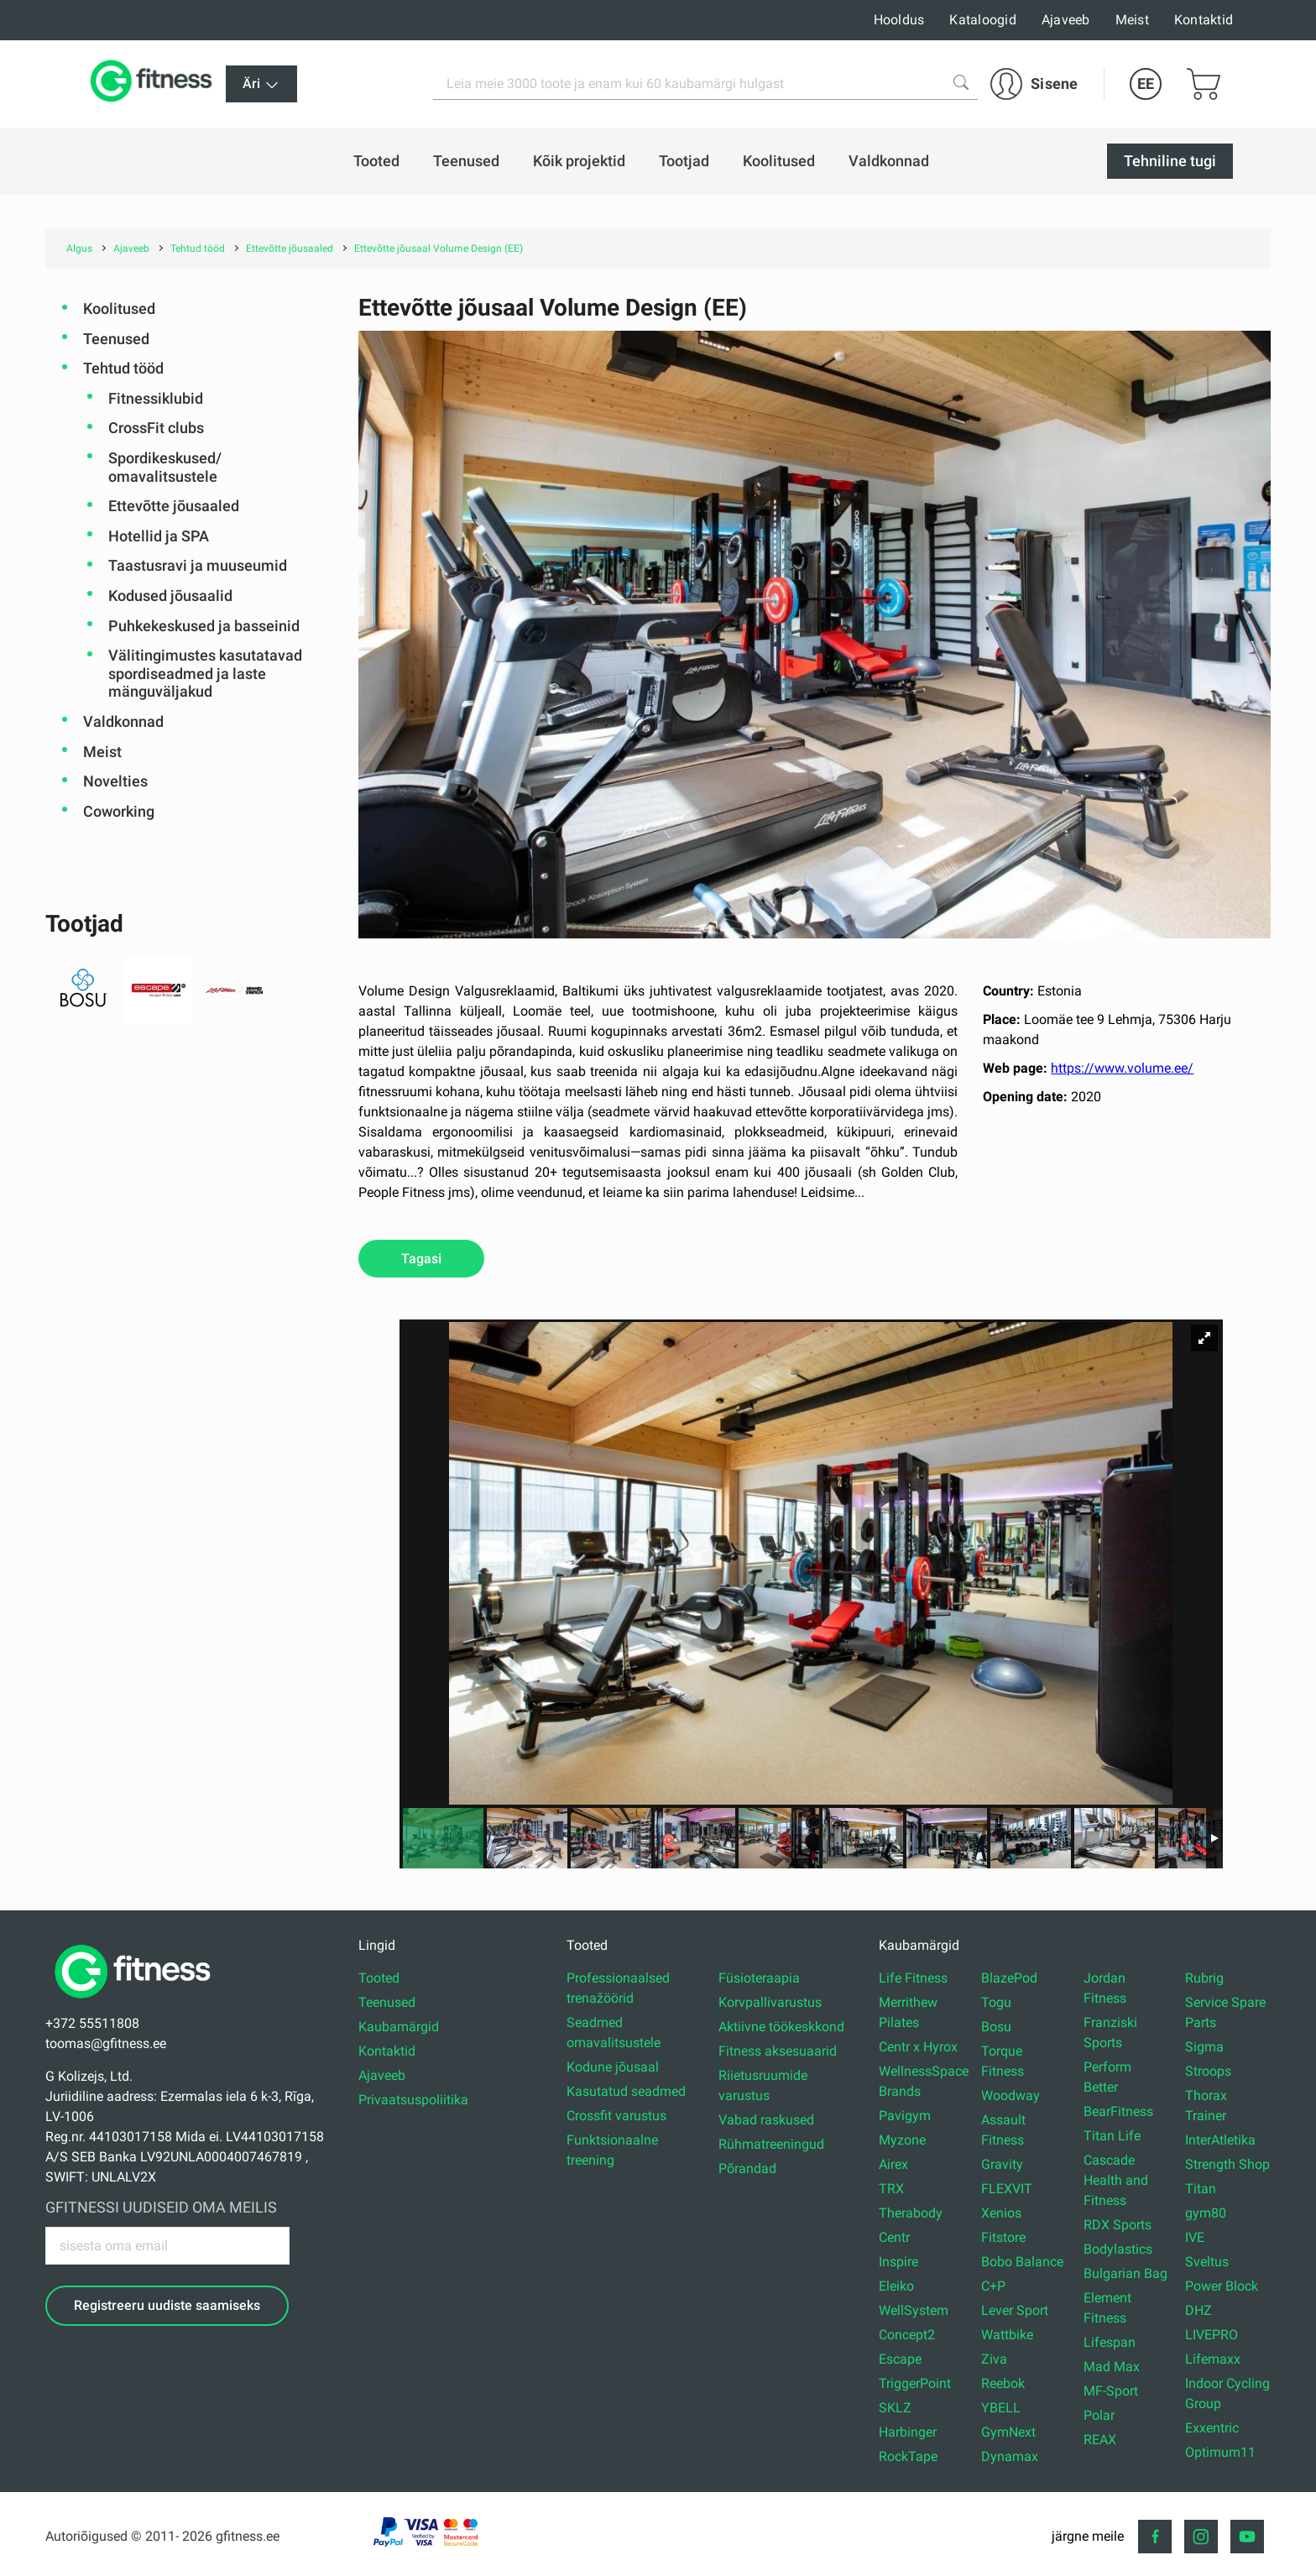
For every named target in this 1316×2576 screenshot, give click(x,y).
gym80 (1205, 2213)
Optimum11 (1220, 2452)
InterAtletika (1220, 2140)
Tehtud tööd (123, 368)
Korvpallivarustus (770, 2002)
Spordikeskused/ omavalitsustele (165, 467)
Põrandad (747, 2168)
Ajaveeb (1066, 20)
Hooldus (899, 20)
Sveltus (1207, 2262)
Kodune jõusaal (613, 2067)
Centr (894, 2237)
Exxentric (1212, 2428)
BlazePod (1009, 1978)
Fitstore (1003, 2237)
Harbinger (908, 2432)
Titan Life (1112, 2136)
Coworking (118, 811)
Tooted (379, 1978)
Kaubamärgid (398, 2027)
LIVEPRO (1211, 2335)
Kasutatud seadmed (626, 2091)
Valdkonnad (123, 721)
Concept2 (907, 2335)
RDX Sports (1118, 2225)
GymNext (1008, 2432)
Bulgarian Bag (1125, 2273)
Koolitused (119, 308)
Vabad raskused (766, 2120)
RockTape (908, 2456)
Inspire (898, 2262)
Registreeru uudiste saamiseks (167, 2305)
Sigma (1204, 2047)
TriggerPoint (915, 2383)
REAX (1100, 2440)
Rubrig (1204, 1978)
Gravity (1002, 2164)
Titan (1200, 2189)
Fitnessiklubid (155, 398)
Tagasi (421, 1259)
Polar (1099, 2415)
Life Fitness (913, 1978)
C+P (993, 2286)
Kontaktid (1203, 20)
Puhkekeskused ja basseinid (204, 626)
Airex (893, 2164)
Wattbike (1007, 2335)
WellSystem (913, 2310)
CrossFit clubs (156, 427)
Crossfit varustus (616, 2116)
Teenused (116, 338)
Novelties (115, 781)
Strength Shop (1227, 2164)
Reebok (1003, 2383)
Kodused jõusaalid (170, 595)
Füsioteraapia (759, 1978)
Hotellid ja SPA (158, 536)
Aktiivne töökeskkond (781, 2027)
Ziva (994, 2359)
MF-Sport (1111, 2391)
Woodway (1010, 2095)
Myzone (902, 2140)
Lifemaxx (1212, 2359)
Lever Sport (1014, 2310)
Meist (1132, 20)
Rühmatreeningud (771, 2144)
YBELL (1001, 2408)
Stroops (1208, 2071)
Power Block (1221, 2286)
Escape (900, 2359)
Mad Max (1112, 2367)
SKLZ (895, 2408)
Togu (996, 2002)
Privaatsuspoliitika (413, 2100)
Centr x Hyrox (918, 2047)
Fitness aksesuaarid (777, 2051)
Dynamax (1009, 2456)
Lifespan (1110, 2342)
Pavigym (905, 2116)
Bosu (996, 2027)
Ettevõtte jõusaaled (173, 506)
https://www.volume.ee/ (1122, 1068)
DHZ (1198, 2310)
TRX (891, 2189)
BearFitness (1118, 2111)
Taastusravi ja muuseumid (197, 565)
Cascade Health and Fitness (1116, 2180)
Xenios (1001, 2213)
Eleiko (896, 2286)
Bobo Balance (1022, 2262)
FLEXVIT (1006, 2189)
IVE (1194, 2237)
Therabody (911, 2213)
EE (1145, 83)
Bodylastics (1118, 2249)
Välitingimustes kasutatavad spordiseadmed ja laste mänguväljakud (205, 673)
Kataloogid (982, 20)
